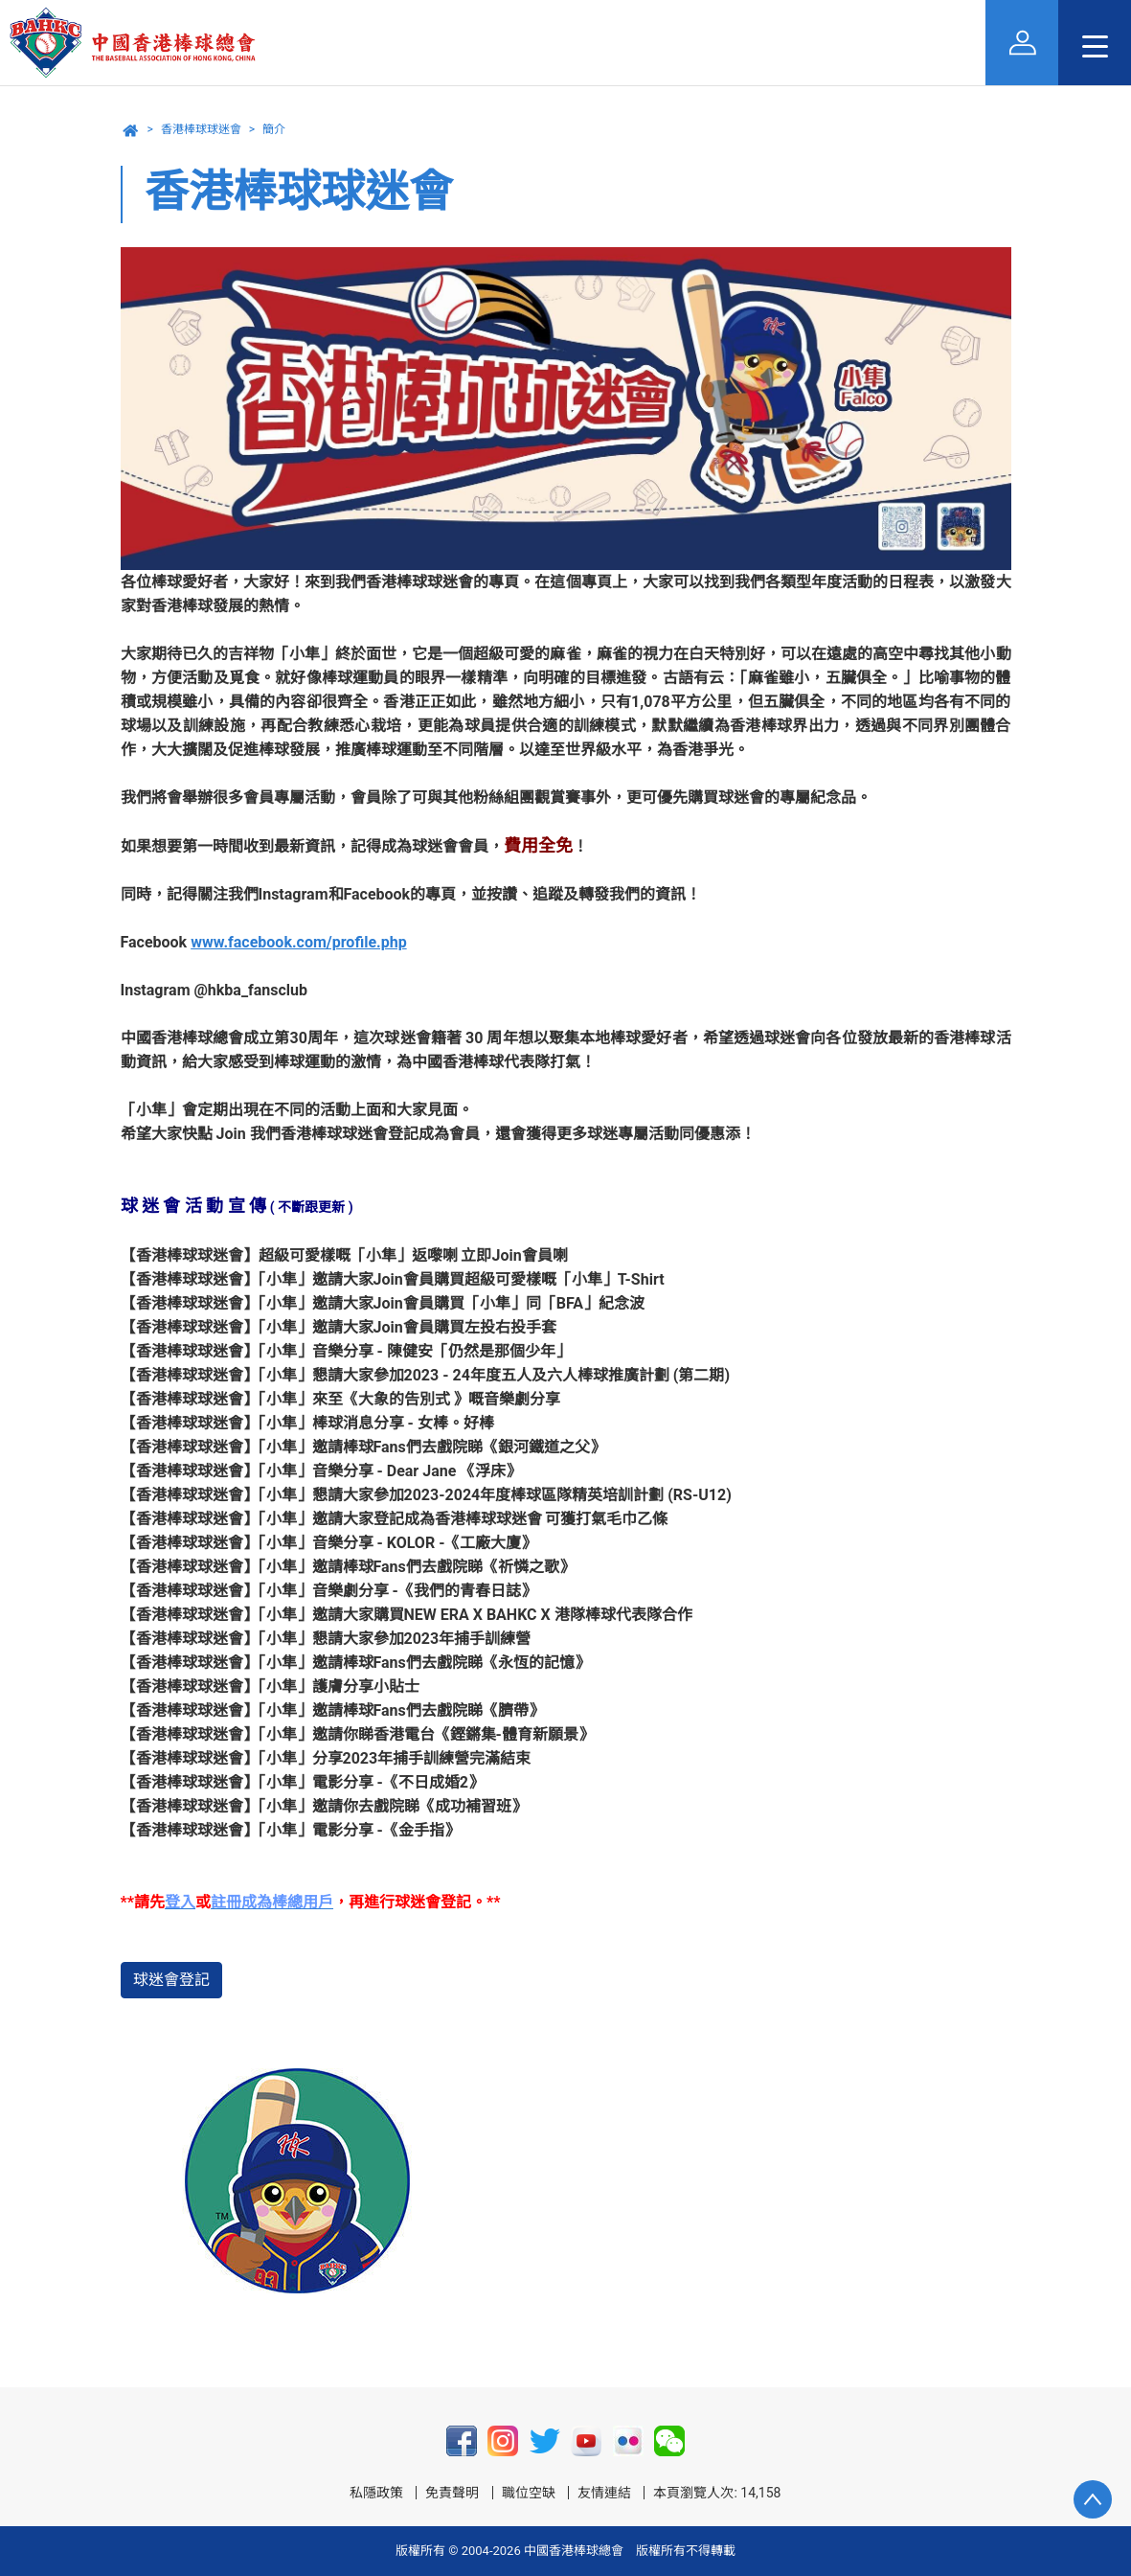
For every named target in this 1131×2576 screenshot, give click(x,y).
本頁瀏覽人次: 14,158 (716, 2492)
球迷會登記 (171, 1980)
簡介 (273, 129)
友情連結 (604, 2492)
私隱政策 (376, 2492)
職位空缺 (528, 2492)
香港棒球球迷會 (201, 129)
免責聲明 (452, 2492)
